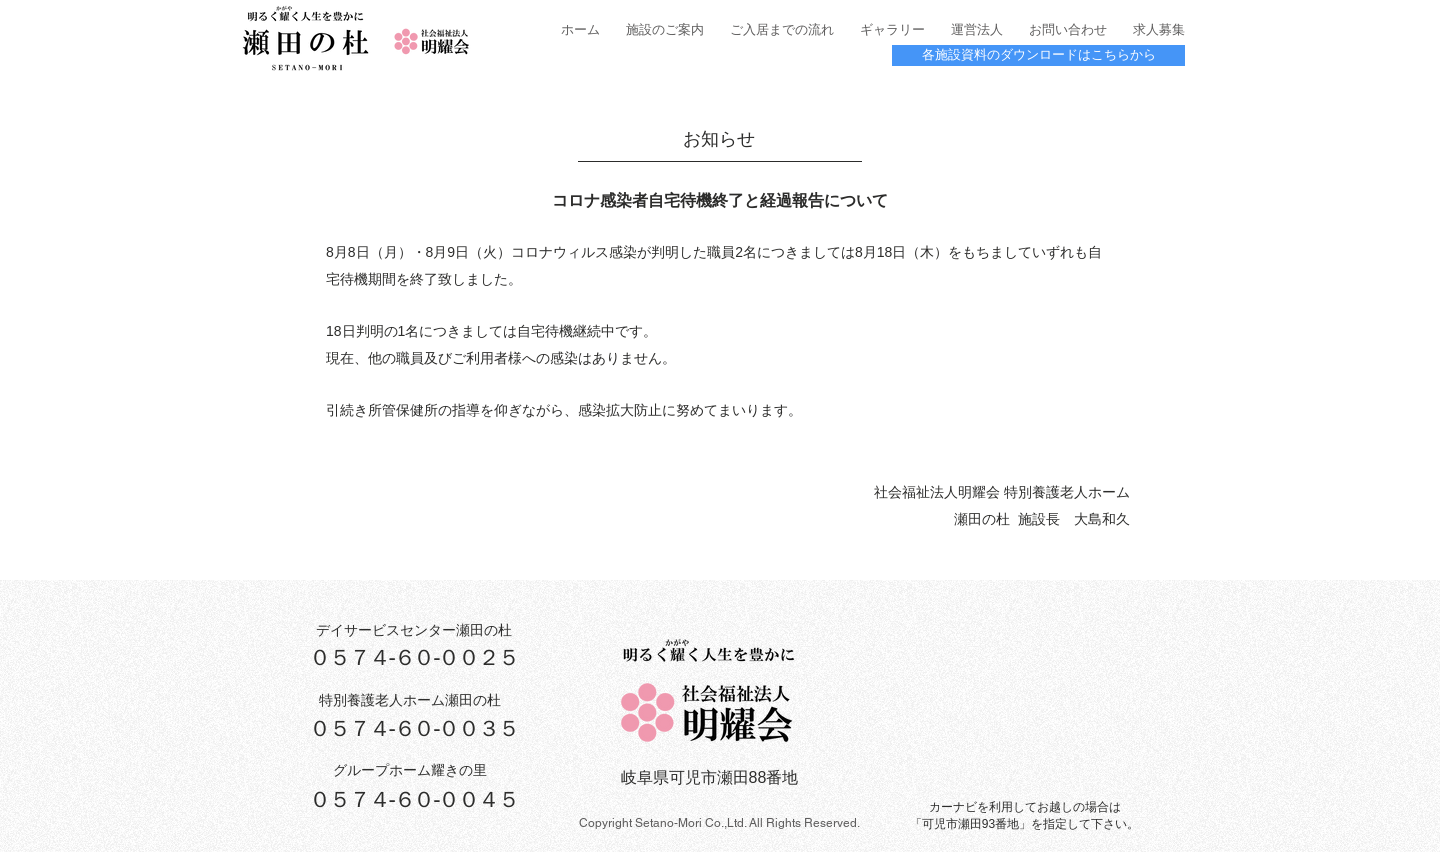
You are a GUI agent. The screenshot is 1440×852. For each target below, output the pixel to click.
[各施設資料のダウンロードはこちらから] (1038, 55)
